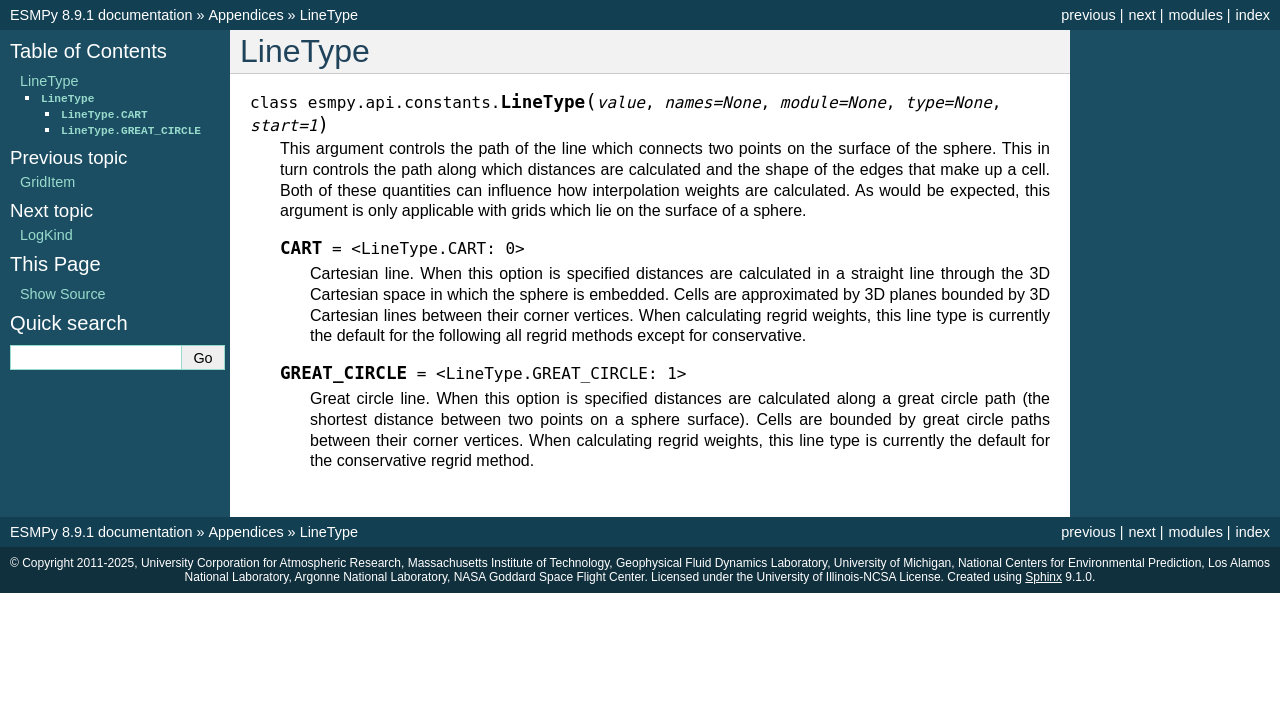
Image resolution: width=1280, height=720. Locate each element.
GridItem (47, 182)
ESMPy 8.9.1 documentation (101, 15)
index (1253, 15)
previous (1088, 15)
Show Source (63, 294)
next (1141, 15)
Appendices (245, 15)
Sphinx (1043, 577)
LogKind (46, 235)
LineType (329, 15)
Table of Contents (88, 51)
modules (1195, 15)
